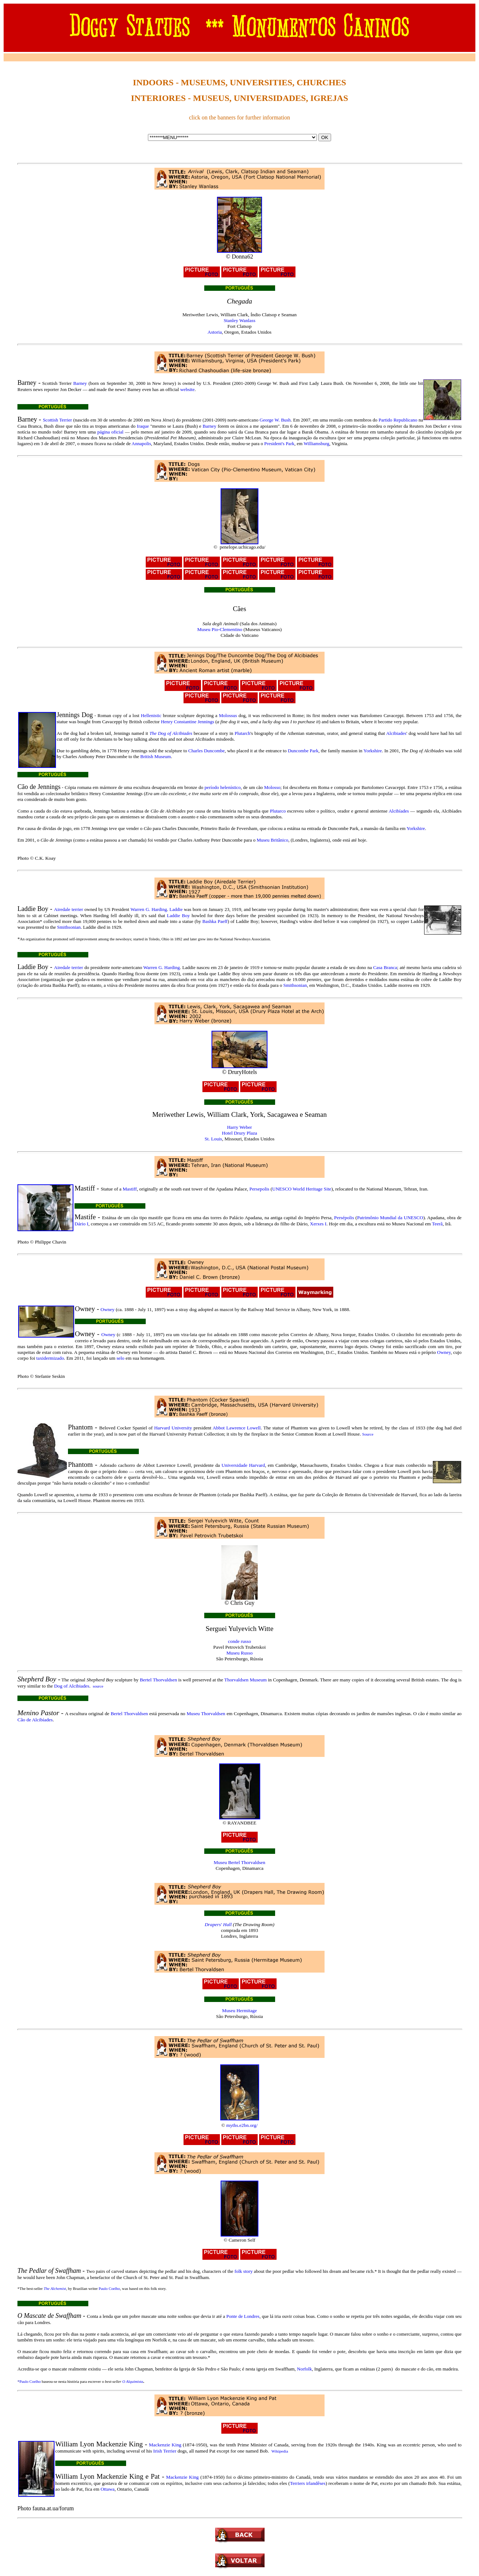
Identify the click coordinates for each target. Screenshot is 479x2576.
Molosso (272, 787)
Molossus (228, 715)
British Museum (155, 756)
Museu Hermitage (239, 2010)
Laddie (175, 909)
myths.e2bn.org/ (242, 2125)
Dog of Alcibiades (71, 1686)
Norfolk (304, 2369)
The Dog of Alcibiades (170, 733)
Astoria (215, 332)
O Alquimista (132, 2381)
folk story (243, 2271)
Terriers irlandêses (308, 2483)
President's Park (279, 443)
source (98, 1686)
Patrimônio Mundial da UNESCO (390, 1217)
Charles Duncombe (206, 750)
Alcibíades (399, 811)
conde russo (239, 1641)
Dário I (81, 1223)
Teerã (437, 1223)
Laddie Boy (178, 915)
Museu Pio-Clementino (219, 629)
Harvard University (173, 1428)
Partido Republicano (398, 420)
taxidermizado (50, 1358)
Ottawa (108, 2489)
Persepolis (259, 1189)
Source (368, 1434)
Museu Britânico (272, 840)
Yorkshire (372, 750)
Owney (108, 1309)
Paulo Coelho (109, 2288)
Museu (193, 1713)
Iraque (143, 426)
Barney (80, 383)
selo (120, 1358)
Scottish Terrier (57, 420)
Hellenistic (151, 715)
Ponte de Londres (242, 2316)
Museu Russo (239, 1653)
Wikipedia (279, 2451)
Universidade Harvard (243, 1465)
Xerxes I (318, 1223)
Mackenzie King (165, 2444)
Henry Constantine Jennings (187, 721)
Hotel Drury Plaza (239, 1133)
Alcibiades (396, 733)
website (187, 389)
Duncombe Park (303, 750)
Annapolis (141, 443)
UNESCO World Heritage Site (301, 1189)
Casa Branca (385, 967)
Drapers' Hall (218, 1924)
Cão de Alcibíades (35, 1719)
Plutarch (242, 733)
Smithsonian (69, 927)
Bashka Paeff (215, 921)
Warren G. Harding (148, 909)
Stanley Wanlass (239, 320)
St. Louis (213, 1139)
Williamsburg (316, 443)
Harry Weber (239, 1127)
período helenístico (223, 787)
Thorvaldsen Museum (245, 1679)
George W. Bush (275, 420)
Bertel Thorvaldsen (158, 1679)
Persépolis (344, 1217)
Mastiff (129, 1189)
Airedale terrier (68, 909)
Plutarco (278, 811)
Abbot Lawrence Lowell (237, 1428)
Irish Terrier (164, 2451)
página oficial (110, 432)
